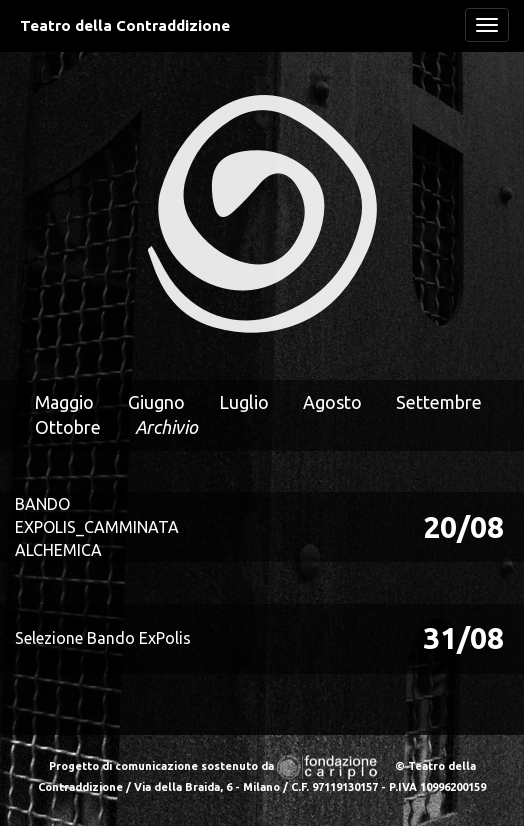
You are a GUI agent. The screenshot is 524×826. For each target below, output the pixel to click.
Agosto (332, 402)
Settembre (439, 402)
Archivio (166, 427)
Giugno (156, 402)
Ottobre (68, 427)
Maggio (64, 402)
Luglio (244, 402)
